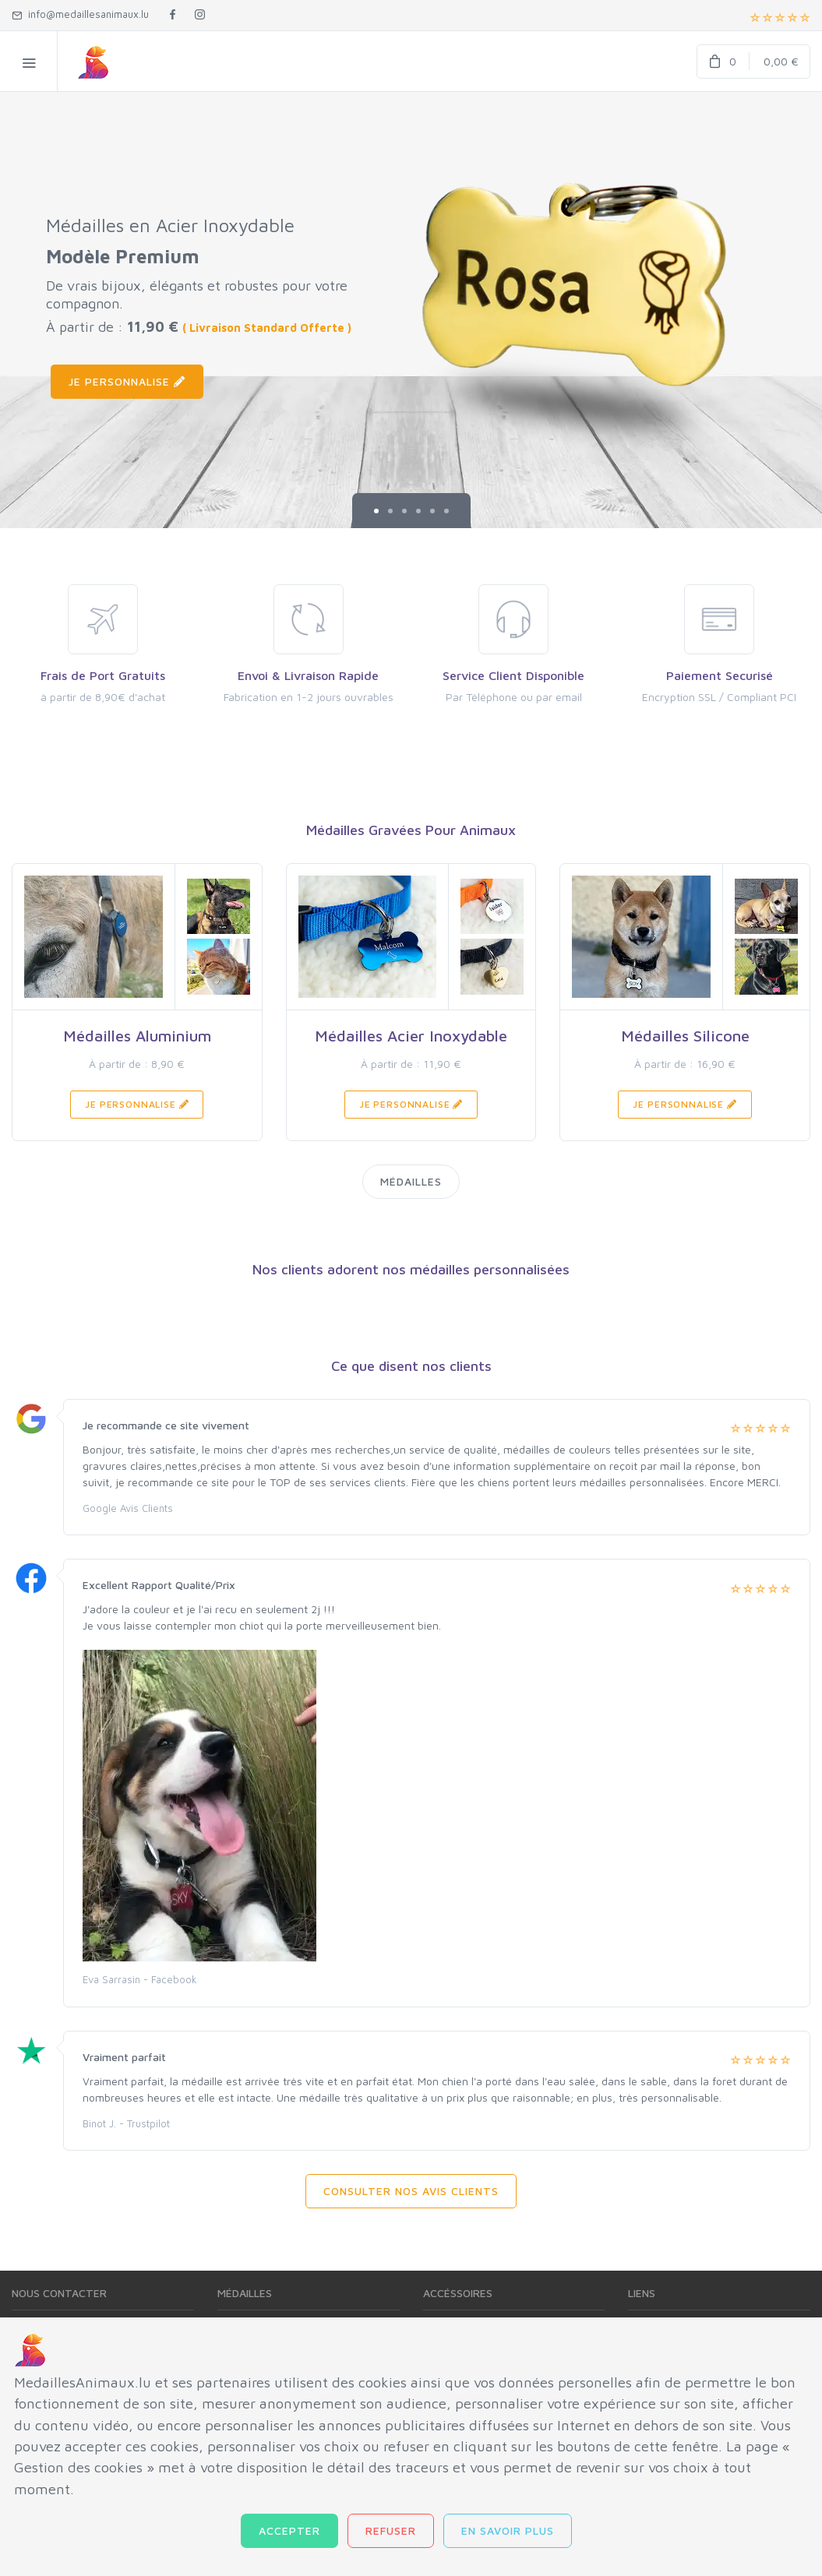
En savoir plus (507, 2530)
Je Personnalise (126, 381)
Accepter (289, 2530)
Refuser (390, 2530)
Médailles (411, 1181)
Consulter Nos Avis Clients (410, 2190)
